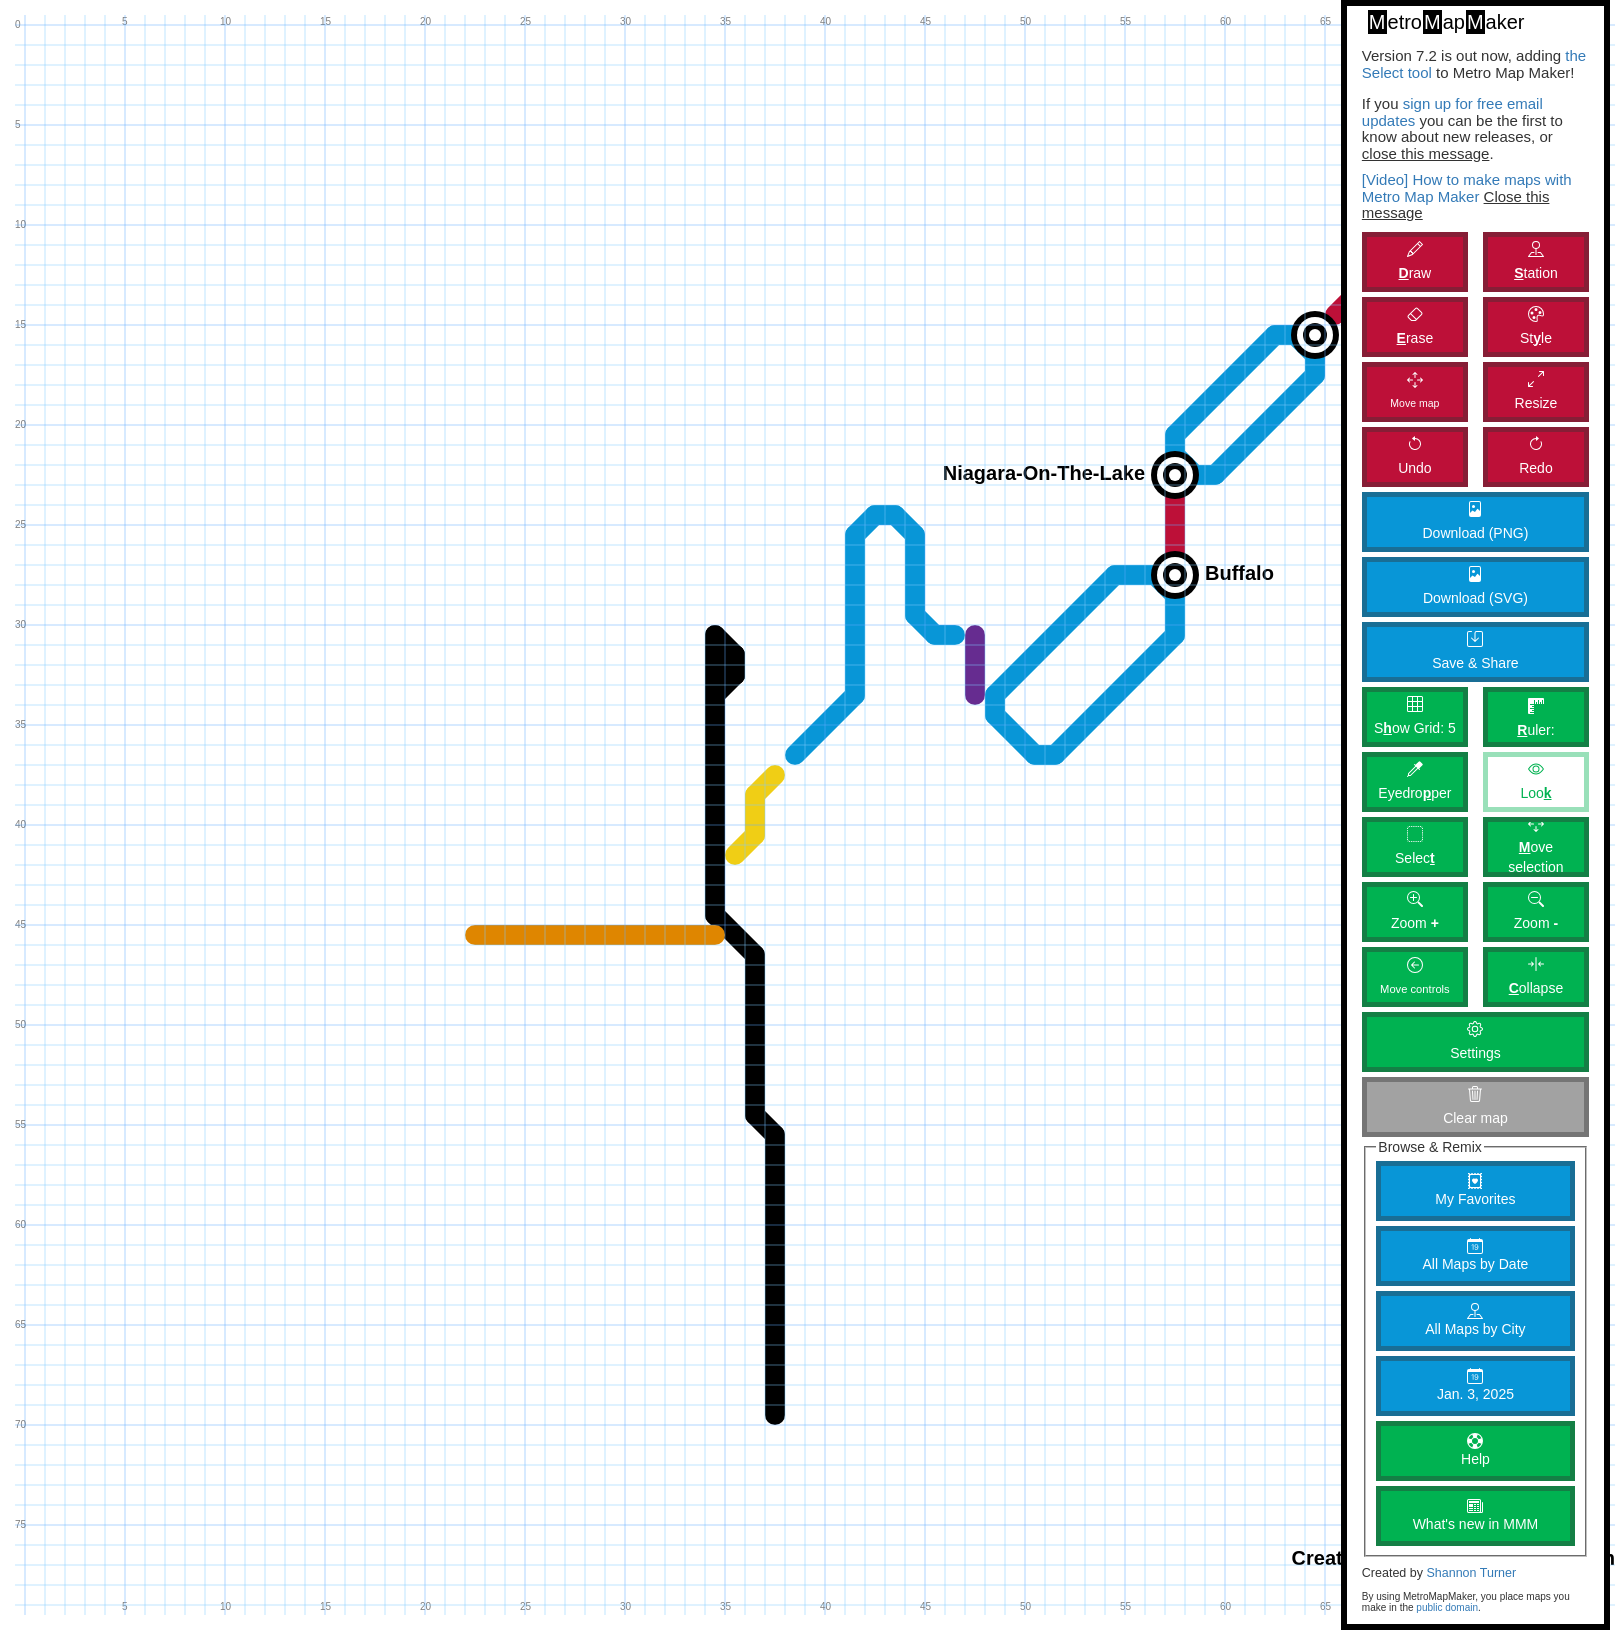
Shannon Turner (1471, 1573)
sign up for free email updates (1452, 112)
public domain (1447, 1607)
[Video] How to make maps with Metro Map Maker (1467, 188)
